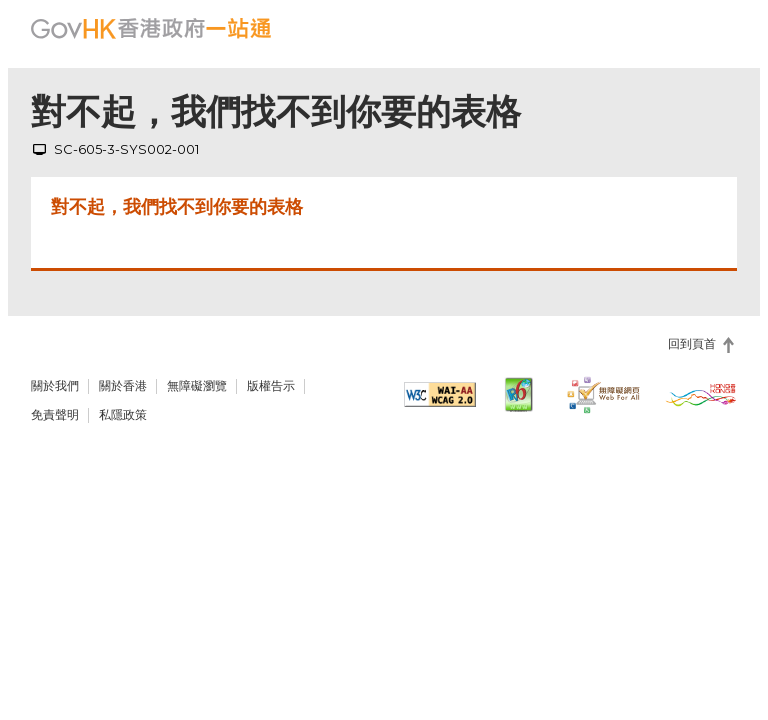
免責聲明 (55, 415)
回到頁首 (692, 344)
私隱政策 (123, 415)
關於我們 (55, 386)
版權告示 (271, 386)
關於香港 (123, 386)
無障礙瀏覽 (197, 386)
